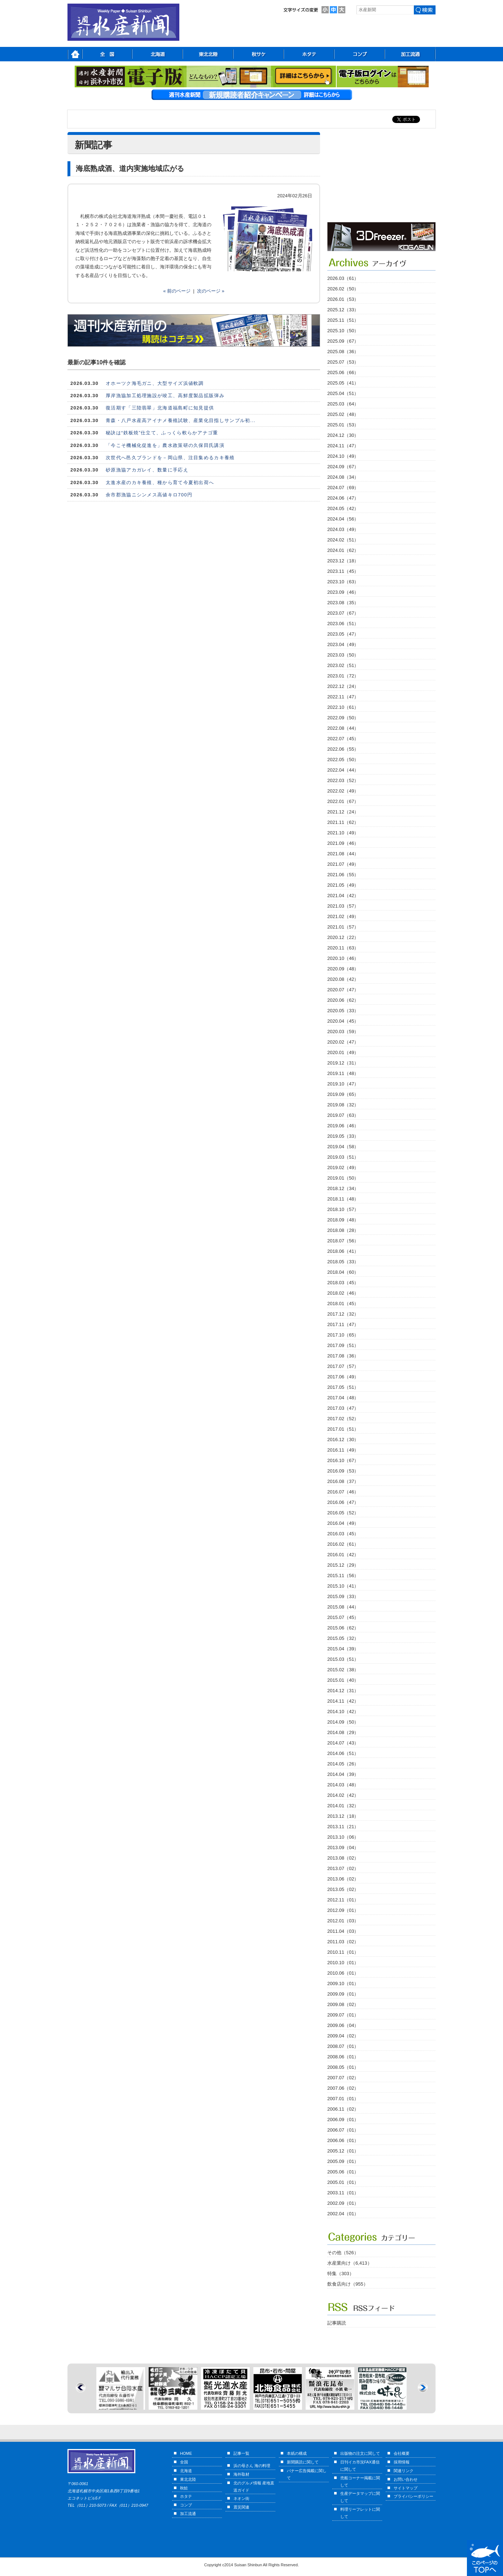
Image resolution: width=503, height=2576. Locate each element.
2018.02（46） (343, 1293)
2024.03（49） (343, 529)
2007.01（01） (343, 2098)
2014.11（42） (343, 1701)
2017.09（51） (343, 1345)
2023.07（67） (343, 613)
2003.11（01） (343, 2192)
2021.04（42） (343, 895)
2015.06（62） (343, 1628)
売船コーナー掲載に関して (360, 2481)
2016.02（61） (343, 1544)
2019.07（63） (343, 1115)
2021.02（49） (343, 916)
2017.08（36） (343, 1356)
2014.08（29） (343, 1732)
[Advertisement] (381, 177)
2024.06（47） (343, 498)
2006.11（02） (343, 2109)
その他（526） (343, 2252)
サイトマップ (405, 2488)
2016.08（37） (343, 1481)
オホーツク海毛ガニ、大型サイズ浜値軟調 (155, 383)
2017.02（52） (343, 1418)
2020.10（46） (343, 958)
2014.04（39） (343, 1774)
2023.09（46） (343, 592)
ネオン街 (241, 2498)
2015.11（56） (343, 1575)
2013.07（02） (343, 1868)
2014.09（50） (343, 1722)
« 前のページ (177, 291)
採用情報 (402, 2462)
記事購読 (336, 2323)
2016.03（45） (343, 1533)
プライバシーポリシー (413, 2496)
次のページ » (210, 291)
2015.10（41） (343, 1586)
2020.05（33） (343, 1010)
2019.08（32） (343, 1104)
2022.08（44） (343, 728)
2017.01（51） (343, 1429)
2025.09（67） (343, 341)
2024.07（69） (343, 487)
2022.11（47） (343, 696)
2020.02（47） (343, 1042)
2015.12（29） (343, 1565)
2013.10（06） (343, 1837)
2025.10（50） (343, 330)
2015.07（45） (343, 1617)
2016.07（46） (343, 1492)
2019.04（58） (343, 1146)
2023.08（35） (343, 602)
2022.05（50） (343, 759)
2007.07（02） (343, 2077)
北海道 (186, 2471)
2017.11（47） (343, 1324)
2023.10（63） (343, 581)
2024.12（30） (343, 435)
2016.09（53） (343, 1471)
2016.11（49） (343, 1450)
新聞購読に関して (303, 2462)
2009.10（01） (343, 1983)
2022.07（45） (343, 738)
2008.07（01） (343, 2046)
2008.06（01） (343, 2056)
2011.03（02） (343, 1941)
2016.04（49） (343, 1523)
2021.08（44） (343, 853)
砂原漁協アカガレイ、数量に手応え (147, 470)
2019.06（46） (343, 1125)
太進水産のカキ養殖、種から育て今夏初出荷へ (160, 482)
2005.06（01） (343, 2172)
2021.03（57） (343, 906)
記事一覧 (241, 2453)
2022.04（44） (343, 770)
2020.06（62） (343, 1000)
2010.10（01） (343, 1962)
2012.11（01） (343, 1900)
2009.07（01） (343, 2015)
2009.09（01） (343, 1994)
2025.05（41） (343, 383)
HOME (186, 2453)
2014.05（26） (343, 1764)
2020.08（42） (343, 979)
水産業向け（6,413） (349, 2263)
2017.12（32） (343, 1314)
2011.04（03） (343, 1931)
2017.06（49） (343, 1376)
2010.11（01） (343, 1952)
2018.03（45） (343, 1282)
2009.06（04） (343, 2025)
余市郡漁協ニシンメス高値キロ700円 (149, 494)
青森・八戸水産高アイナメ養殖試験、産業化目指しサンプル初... (180, 420)
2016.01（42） (343, 1554)
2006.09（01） (343, 2119)
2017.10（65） (343, 1335)
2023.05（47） (343, 634)
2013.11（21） (343, 1826)
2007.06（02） (343, 2088)
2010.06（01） (343, 1973)
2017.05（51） (343, 1387)
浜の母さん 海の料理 (251, 2465)
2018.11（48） (343, 1199)
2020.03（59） (343, 1031)
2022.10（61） (343, 707)
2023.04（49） (343, 644)
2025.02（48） (343, 414)
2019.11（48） (343, 1073)
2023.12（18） (343, 560)
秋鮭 (184, 2488)
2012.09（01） (343, 1910)
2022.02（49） (343, 791)
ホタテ (186, 2496)
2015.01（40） (343, 1680)
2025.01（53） (343, 424)
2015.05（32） (343, 1638)
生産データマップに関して (360, 2497)
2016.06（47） (343, 1502)
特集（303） (340, 2273)
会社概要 (402, 2453)
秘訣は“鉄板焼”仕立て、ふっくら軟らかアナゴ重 (162, 432)
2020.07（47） (343, 989)
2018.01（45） (343, 1303)
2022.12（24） (343, 686)
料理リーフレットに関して (360, 2513)
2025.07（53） (343, 362)
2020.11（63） (343, 948)
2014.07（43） (343, 1743)
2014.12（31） (343, 1690)
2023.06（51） (343, 623)
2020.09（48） (343, 968)
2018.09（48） (343, 1220)
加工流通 (188, 2513)
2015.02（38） (343, 1669)
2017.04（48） (343, 1397)
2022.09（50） (343, 717)
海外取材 (241, 2474)
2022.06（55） (343, 749)
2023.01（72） (343, 676)
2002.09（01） (343, 2203)
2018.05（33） (343, 1261)
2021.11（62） (343, 822)
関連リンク (404, 2471)
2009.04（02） (343, 2036)
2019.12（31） (343, 1063)
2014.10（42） (343, 1711)
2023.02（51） (343, 665)
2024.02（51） (343, 540)
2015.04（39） (343, 1648)
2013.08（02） (343, 1858)
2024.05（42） (343, 508)
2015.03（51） (343, 1659)
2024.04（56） (343, 519)
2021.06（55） (343, 874)
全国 (184, 2462)
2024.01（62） (343, 550)
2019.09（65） (343, 1094)
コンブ (186, 2505)
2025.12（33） (343, 309)
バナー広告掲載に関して (307, 2474)
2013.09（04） (343, 1847)
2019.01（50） (343, 1178)
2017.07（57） (343, 1366)
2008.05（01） (343, 2067)
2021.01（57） (343, 927)
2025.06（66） (343, 372)
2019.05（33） (343, 1136)
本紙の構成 (297, 2453)
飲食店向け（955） (347, 2284)
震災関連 (241, 2507)
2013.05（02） (343, 1889)
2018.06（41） (343, 1251)
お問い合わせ (405, 2479)
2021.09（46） (343, 843)
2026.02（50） (343, 288)
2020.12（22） (343, 937)
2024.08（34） (343, 477)
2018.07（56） (343, 1240)
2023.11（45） (343, 571)
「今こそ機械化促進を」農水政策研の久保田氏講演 (165, 445)
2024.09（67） (343, 466)
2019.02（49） (343, 1167)
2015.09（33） (343, 1596)
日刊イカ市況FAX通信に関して (360, 2465)
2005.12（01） (343, 2151)
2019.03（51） (343, 1157)
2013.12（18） (343, 1816)
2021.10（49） (343, 832)
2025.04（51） (343, 393)
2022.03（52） (343, 780)
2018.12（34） (343, 1188)
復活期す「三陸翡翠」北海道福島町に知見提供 (160, 408)
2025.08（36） (343, 351)
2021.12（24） (343, 812)
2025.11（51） (343, 320)
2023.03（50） (343, 655)
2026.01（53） (343, 299)
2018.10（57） (343, 1209)
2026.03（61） (343, 278)
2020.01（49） (343, 1052)
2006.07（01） (343, 2130)
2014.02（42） (343, 1795)
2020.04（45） (343, 1021)
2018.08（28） (343, 1230)
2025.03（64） (343, 404)
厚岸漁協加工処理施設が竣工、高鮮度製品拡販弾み (165, 395)
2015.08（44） (343, 1607)
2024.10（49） (343, 456)
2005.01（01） (343, 2182)
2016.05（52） (343, 1512)
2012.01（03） (343, 1920)
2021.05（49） (343, 885)
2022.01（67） (343, 801)
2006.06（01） (343, 2140)
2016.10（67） (343, 1460)
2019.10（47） (343, 1084)
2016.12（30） (343, 1439)
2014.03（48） (343, 1784)
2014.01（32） (343, 1805)
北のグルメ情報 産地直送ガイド (253, 2486)
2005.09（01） (343, 2161)
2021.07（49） (343, 864)
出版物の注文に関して (360, 2453)
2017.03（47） (343, 1408)
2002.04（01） (343, 2213)
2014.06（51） (343, 1753)
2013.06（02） (343, 1879)
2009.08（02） (343, 2004)
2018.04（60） (343, 1272)
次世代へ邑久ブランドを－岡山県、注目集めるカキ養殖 (170, 457)
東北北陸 (188, 2479)
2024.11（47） (343, 445)
